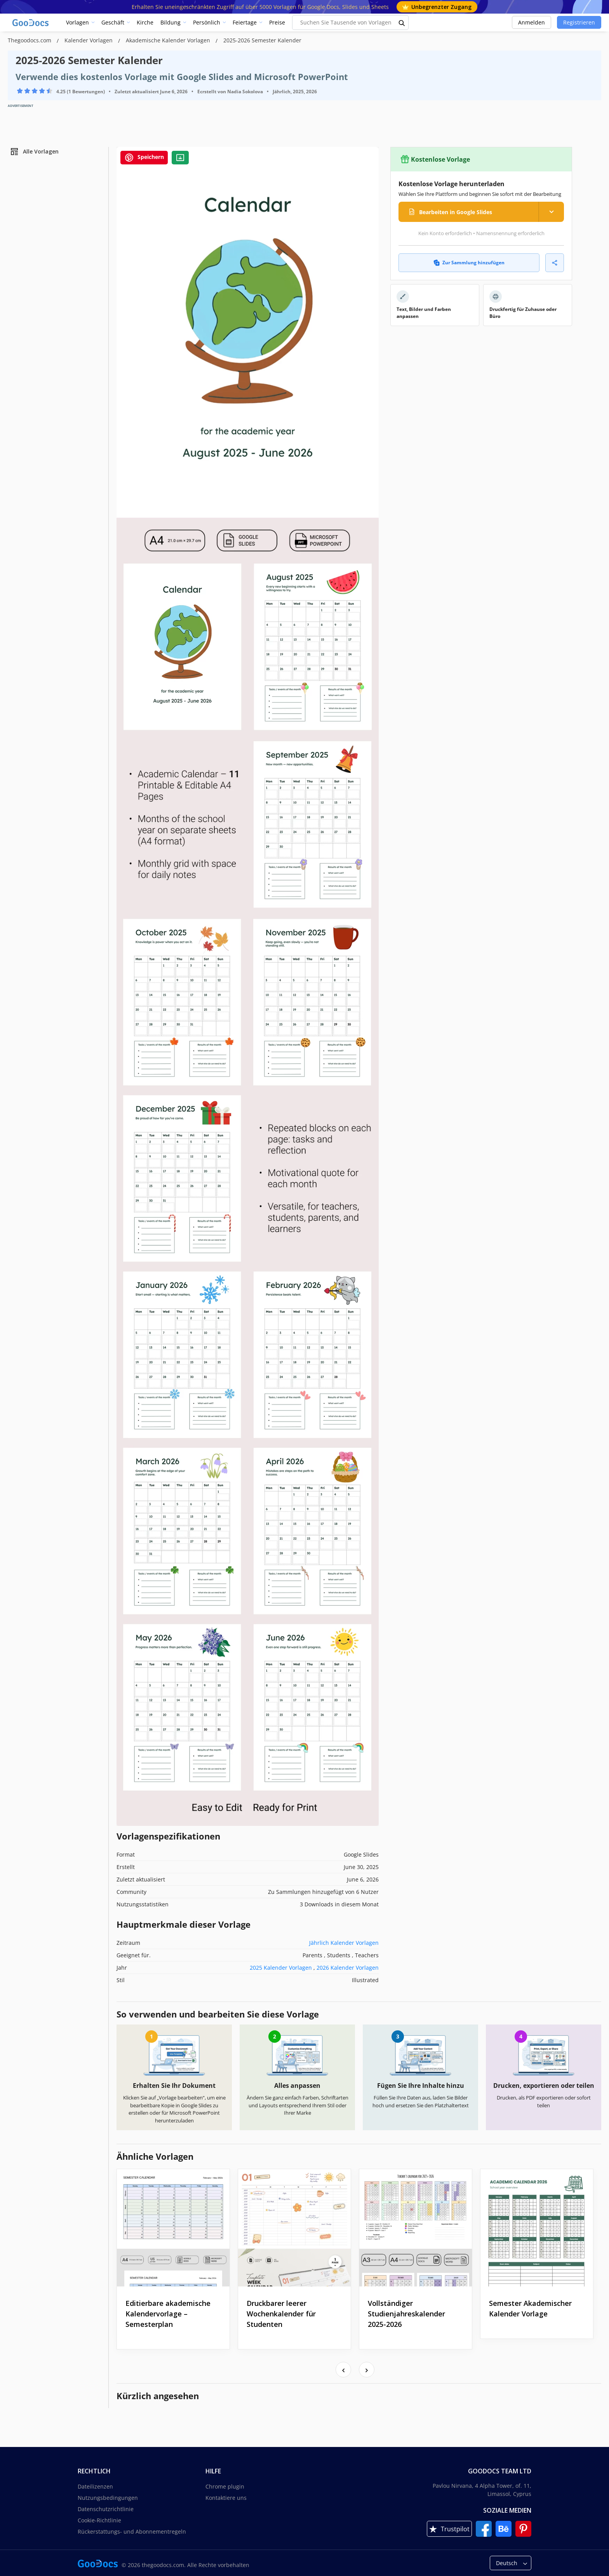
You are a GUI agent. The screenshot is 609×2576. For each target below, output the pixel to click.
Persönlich (206, 22)
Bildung (170, 22)
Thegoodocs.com (30, 40)
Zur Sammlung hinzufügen (469, 262)
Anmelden (531, 22)
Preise (277, 22)
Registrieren (579, 22)
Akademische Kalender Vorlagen (169, 40)
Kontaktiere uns (226, 2497)
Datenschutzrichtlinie (106, 2509)
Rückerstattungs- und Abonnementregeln (132, 2531)
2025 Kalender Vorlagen (281, 1967)
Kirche (145, 22)
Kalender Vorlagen (89, 40)
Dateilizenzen (95, 2486)
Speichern (144, 157)
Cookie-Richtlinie (99, 2520)
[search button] (402, 22)
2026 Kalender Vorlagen (348, 1967)
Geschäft (112, 22)
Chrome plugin (224, 2486)
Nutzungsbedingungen (108, 2497)
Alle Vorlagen (34, 151)
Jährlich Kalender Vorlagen (344, 1942)
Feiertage (245, 22)
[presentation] (343, 2369)
